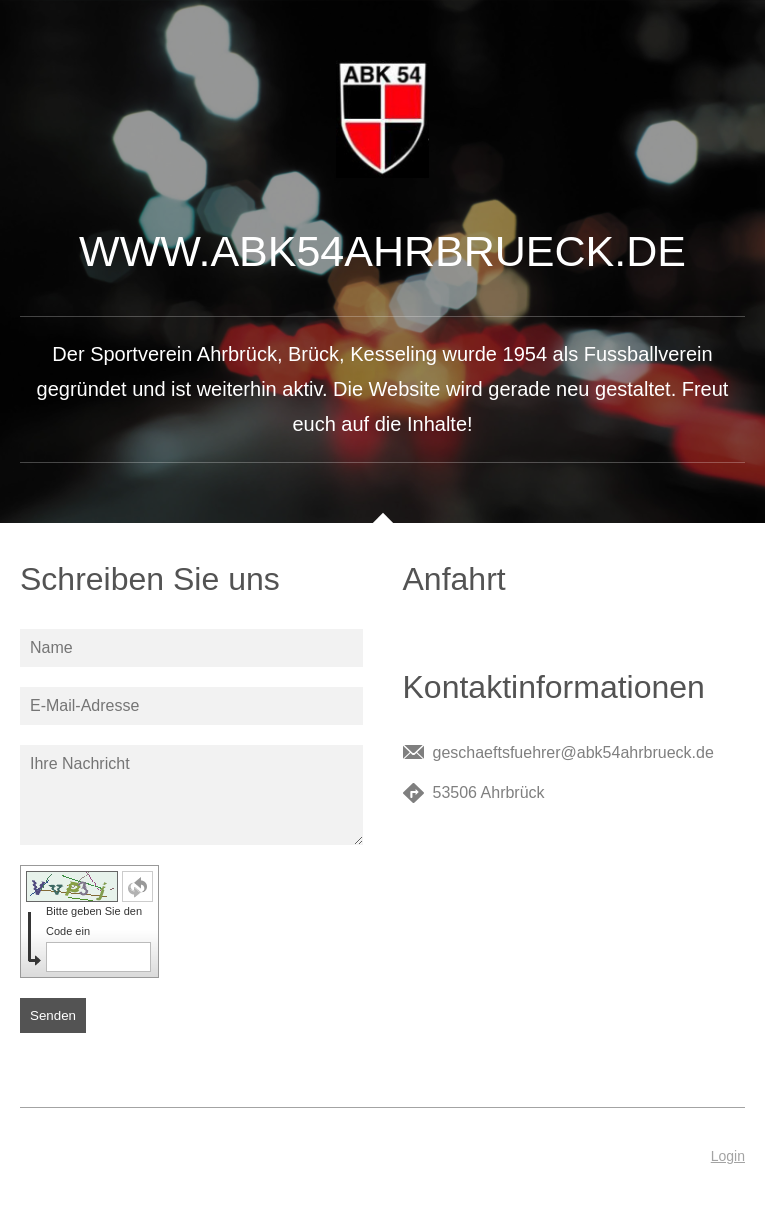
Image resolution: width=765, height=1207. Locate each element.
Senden (53, 1015)
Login (728, 1156)
